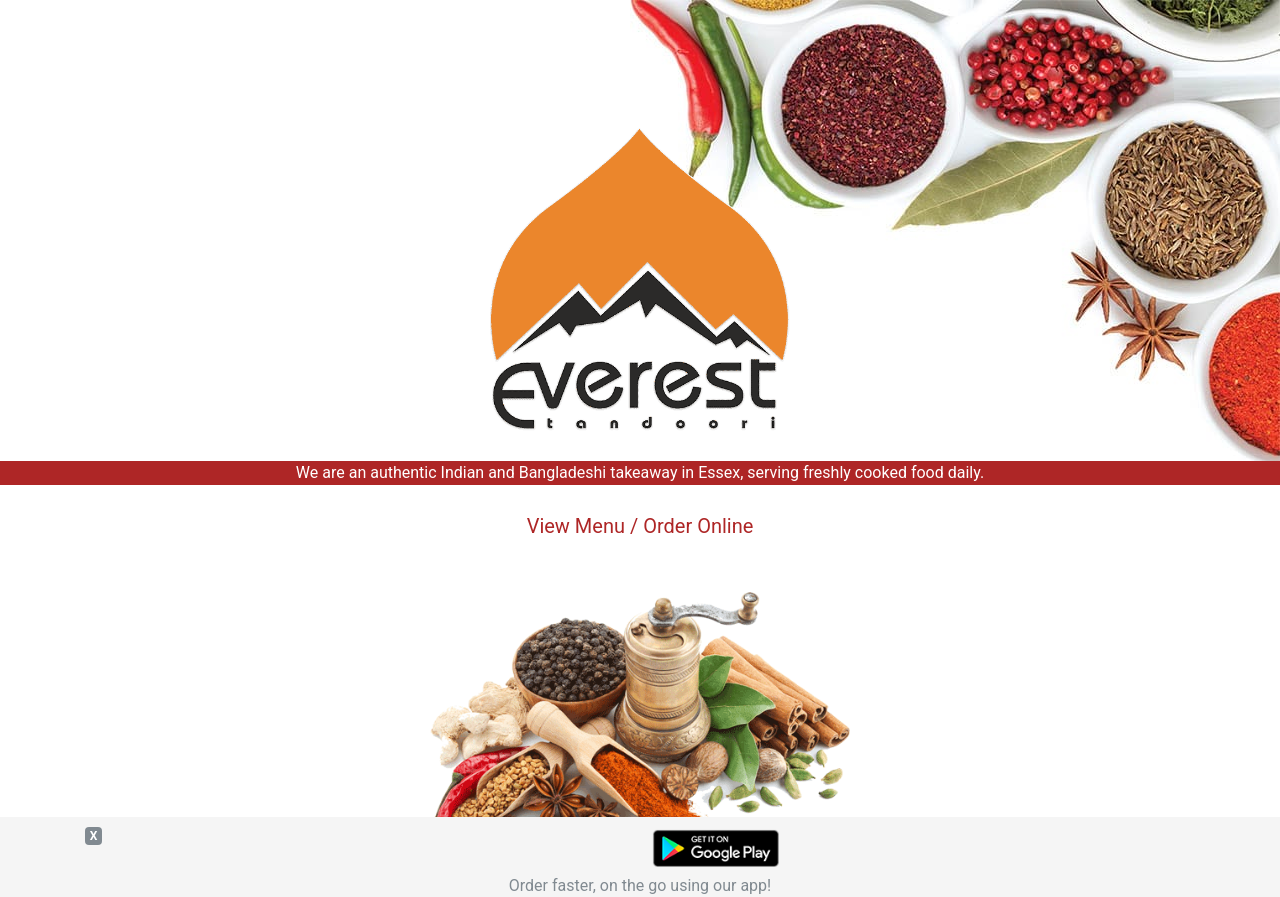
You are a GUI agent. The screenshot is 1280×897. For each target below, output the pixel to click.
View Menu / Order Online (640, 526)
